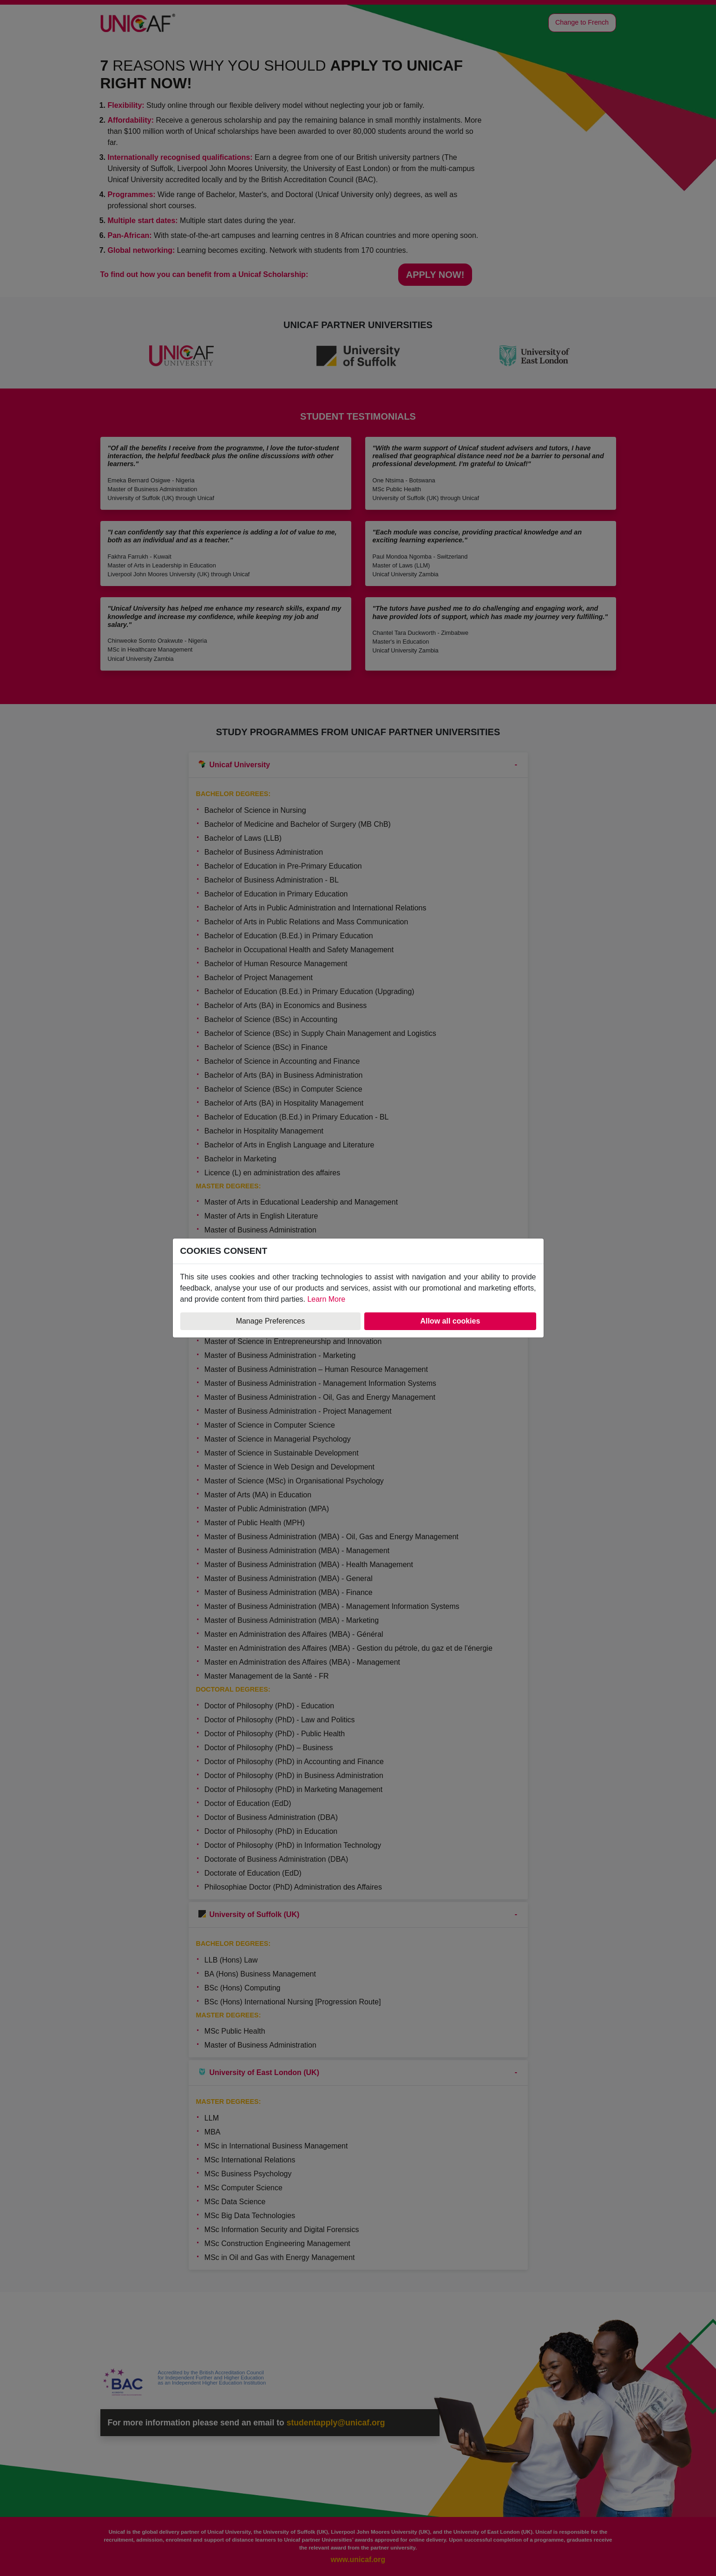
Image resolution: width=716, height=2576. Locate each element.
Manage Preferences (270, 1321)
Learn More (326, 1299)
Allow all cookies (450, 1321)
